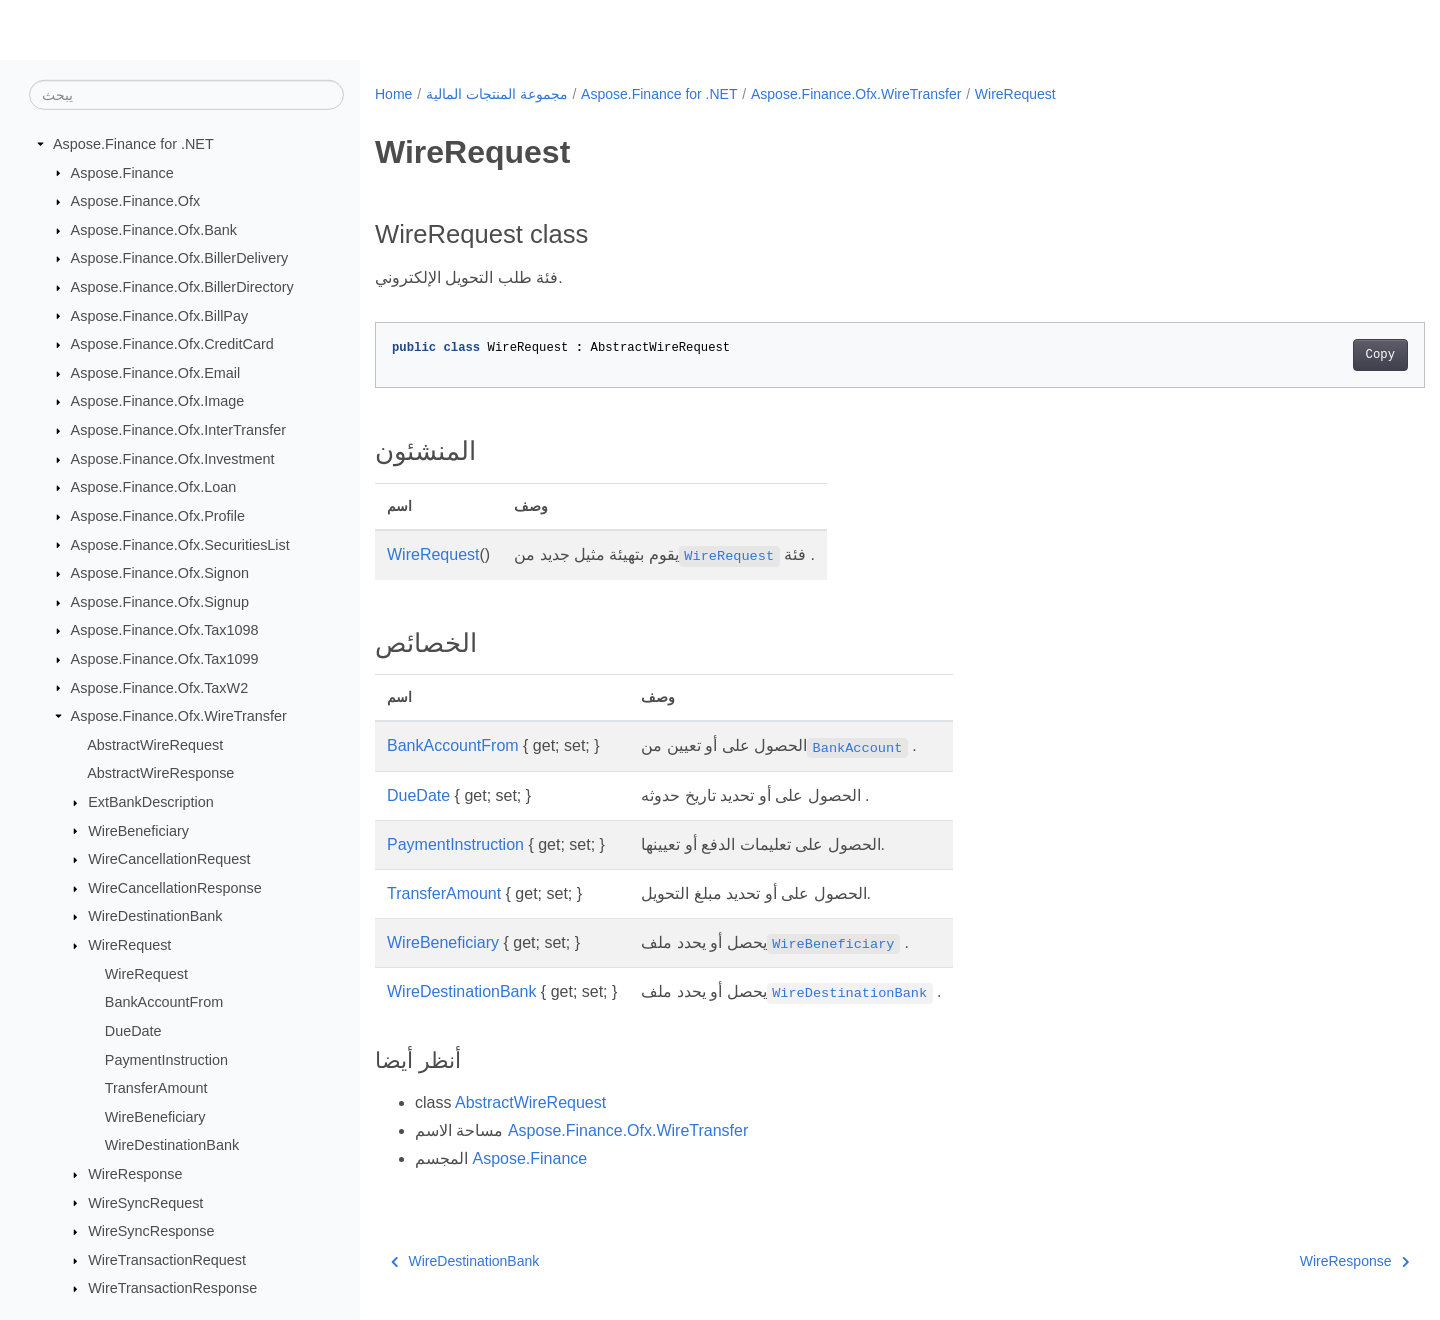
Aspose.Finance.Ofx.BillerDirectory (182, 287)
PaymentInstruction (166, 1059)
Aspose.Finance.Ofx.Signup (160, 602)
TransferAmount (156, 1088)
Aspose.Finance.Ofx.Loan (154, 487)
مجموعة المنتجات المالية (497, 94)
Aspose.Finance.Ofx (136, 201)
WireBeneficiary (138, 830)
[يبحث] (186, 95)
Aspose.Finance (122, 172)
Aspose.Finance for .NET (133, 144)
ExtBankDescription (151, 802)
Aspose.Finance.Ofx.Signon (160, 573)
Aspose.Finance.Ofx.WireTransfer (179, 716)
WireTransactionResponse (172, 1288)
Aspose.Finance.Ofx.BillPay (160, 315)
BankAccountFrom (164, 1002)
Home (393, 94)
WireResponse (135, 1174)
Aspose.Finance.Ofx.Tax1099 (165, 659)
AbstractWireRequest (155, 745)
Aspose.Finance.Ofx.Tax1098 (165, 630)
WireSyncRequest (145, 1202)
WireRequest (129, 945)
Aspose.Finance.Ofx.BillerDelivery (180, 258)
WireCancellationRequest (169, 859)
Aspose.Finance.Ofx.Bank (154, 230)
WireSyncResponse (151, 1231)
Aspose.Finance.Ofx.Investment (173, 459)
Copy (1307, 355)
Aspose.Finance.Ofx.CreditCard (172, 344)
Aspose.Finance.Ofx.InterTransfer (178, 430)
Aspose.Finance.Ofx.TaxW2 (160, 687)
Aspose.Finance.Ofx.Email (156, 373)
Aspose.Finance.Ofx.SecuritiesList (180, 544)
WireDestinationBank (155, 916)
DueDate (133, 1031)
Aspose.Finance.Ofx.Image (158, 401)
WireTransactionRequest (167, 1260)
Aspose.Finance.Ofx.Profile (158, 516)
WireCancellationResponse (175, 888)
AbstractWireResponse (160, 773)
